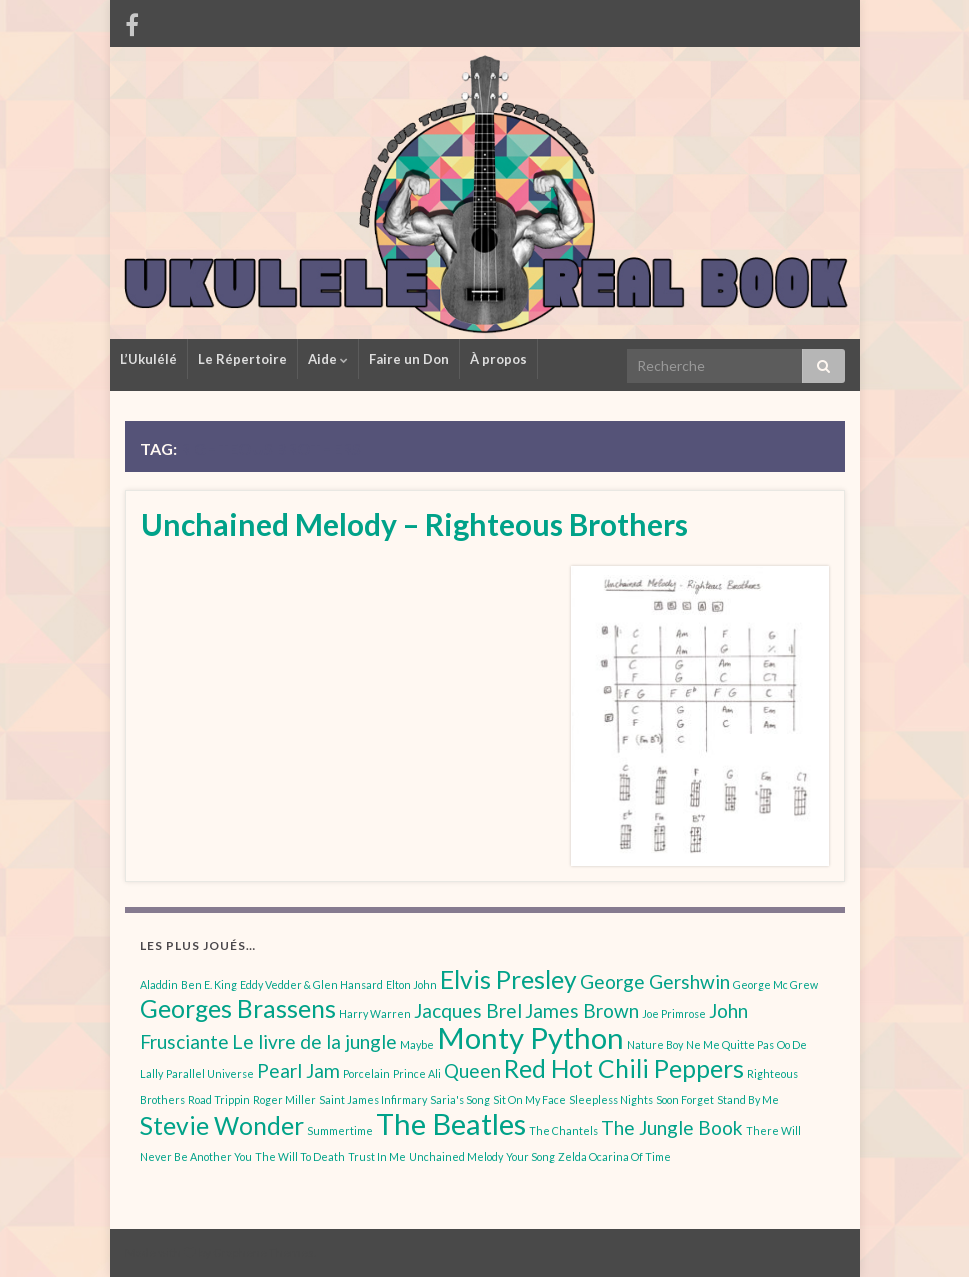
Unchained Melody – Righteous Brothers (414, 524)
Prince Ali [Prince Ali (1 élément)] (417, 1073)
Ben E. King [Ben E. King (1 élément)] (209, 984)
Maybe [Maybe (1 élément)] (417, 1044)
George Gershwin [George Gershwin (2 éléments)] (655, 981)
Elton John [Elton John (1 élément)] (411, 984)
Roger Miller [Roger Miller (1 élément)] (284, 1099)
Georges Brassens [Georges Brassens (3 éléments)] (238, 1008)
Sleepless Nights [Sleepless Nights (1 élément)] (611, 1099)
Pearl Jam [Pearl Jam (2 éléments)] (298, 1070)
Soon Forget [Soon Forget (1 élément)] (685, 1099)
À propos (498, 359)
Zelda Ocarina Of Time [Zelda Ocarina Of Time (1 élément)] (614, 1156)
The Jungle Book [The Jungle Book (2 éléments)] (672, 1127)
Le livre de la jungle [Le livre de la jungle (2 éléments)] (314, 1041)
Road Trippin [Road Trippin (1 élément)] (219, 1099)
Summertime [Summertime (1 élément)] (340, 1130)
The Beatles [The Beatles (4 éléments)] (451, 1123)
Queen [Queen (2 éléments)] (472, 1070)
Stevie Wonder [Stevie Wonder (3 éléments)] (222, 1125)
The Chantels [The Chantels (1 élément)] (563, 1130)
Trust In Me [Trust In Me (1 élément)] (377, 1156)
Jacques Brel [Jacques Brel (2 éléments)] (468, 1010)
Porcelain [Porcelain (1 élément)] (366, 1073)
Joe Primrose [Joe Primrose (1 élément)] (674, 1013)
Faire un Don (409, 359)
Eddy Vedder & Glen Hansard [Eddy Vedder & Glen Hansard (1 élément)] (311, 984)
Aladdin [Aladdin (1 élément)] (159, 984)
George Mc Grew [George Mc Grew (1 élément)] (775, 984)
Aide (328, 359)
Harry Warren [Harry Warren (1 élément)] (375, 1013)
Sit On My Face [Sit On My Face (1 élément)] (529, 1099)
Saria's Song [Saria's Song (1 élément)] (460, 1099)
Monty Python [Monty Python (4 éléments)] (530, 1037)
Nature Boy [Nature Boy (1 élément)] (655, 1044)
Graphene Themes (263, 1252)
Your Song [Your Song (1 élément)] (530, 1156)
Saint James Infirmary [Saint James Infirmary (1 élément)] (373, 1099)
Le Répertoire (242, 359)
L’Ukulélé (148, 359)
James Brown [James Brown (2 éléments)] (582, 1010)
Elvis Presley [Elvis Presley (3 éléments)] (508, 979)
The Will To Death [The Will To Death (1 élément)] (300, 1156)
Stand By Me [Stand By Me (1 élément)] (748, 1099)
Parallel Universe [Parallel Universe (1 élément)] (210, 1073)
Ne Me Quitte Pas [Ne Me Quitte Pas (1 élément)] (730, 1044)
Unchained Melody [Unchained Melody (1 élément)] (456, 1156)
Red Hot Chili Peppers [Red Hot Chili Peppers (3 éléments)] (624, 1068)
